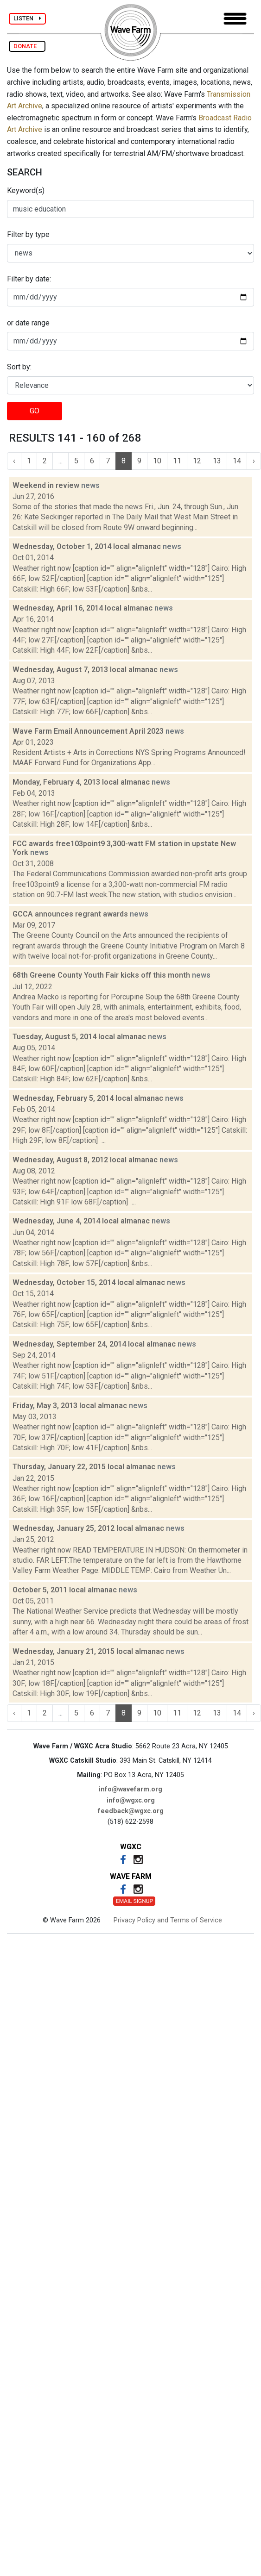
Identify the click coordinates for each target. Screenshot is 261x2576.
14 (237, 460)
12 (197, 460)
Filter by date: (29, 278)
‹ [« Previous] (14, 460)
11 (177, 460)
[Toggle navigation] (235, 19)
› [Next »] (254, 460)
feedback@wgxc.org (131, 1811)
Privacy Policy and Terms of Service (168, 1920)
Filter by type (28, 234)
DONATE (27, 46)
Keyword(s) (26, 190)
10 (157, 460)
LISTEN (27, 18)
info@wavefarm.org (130, 1789)
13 (217, 460)
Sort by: (19, 366)
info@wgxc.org (131, 1800)
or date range (28, 322)
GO (34, 410)
